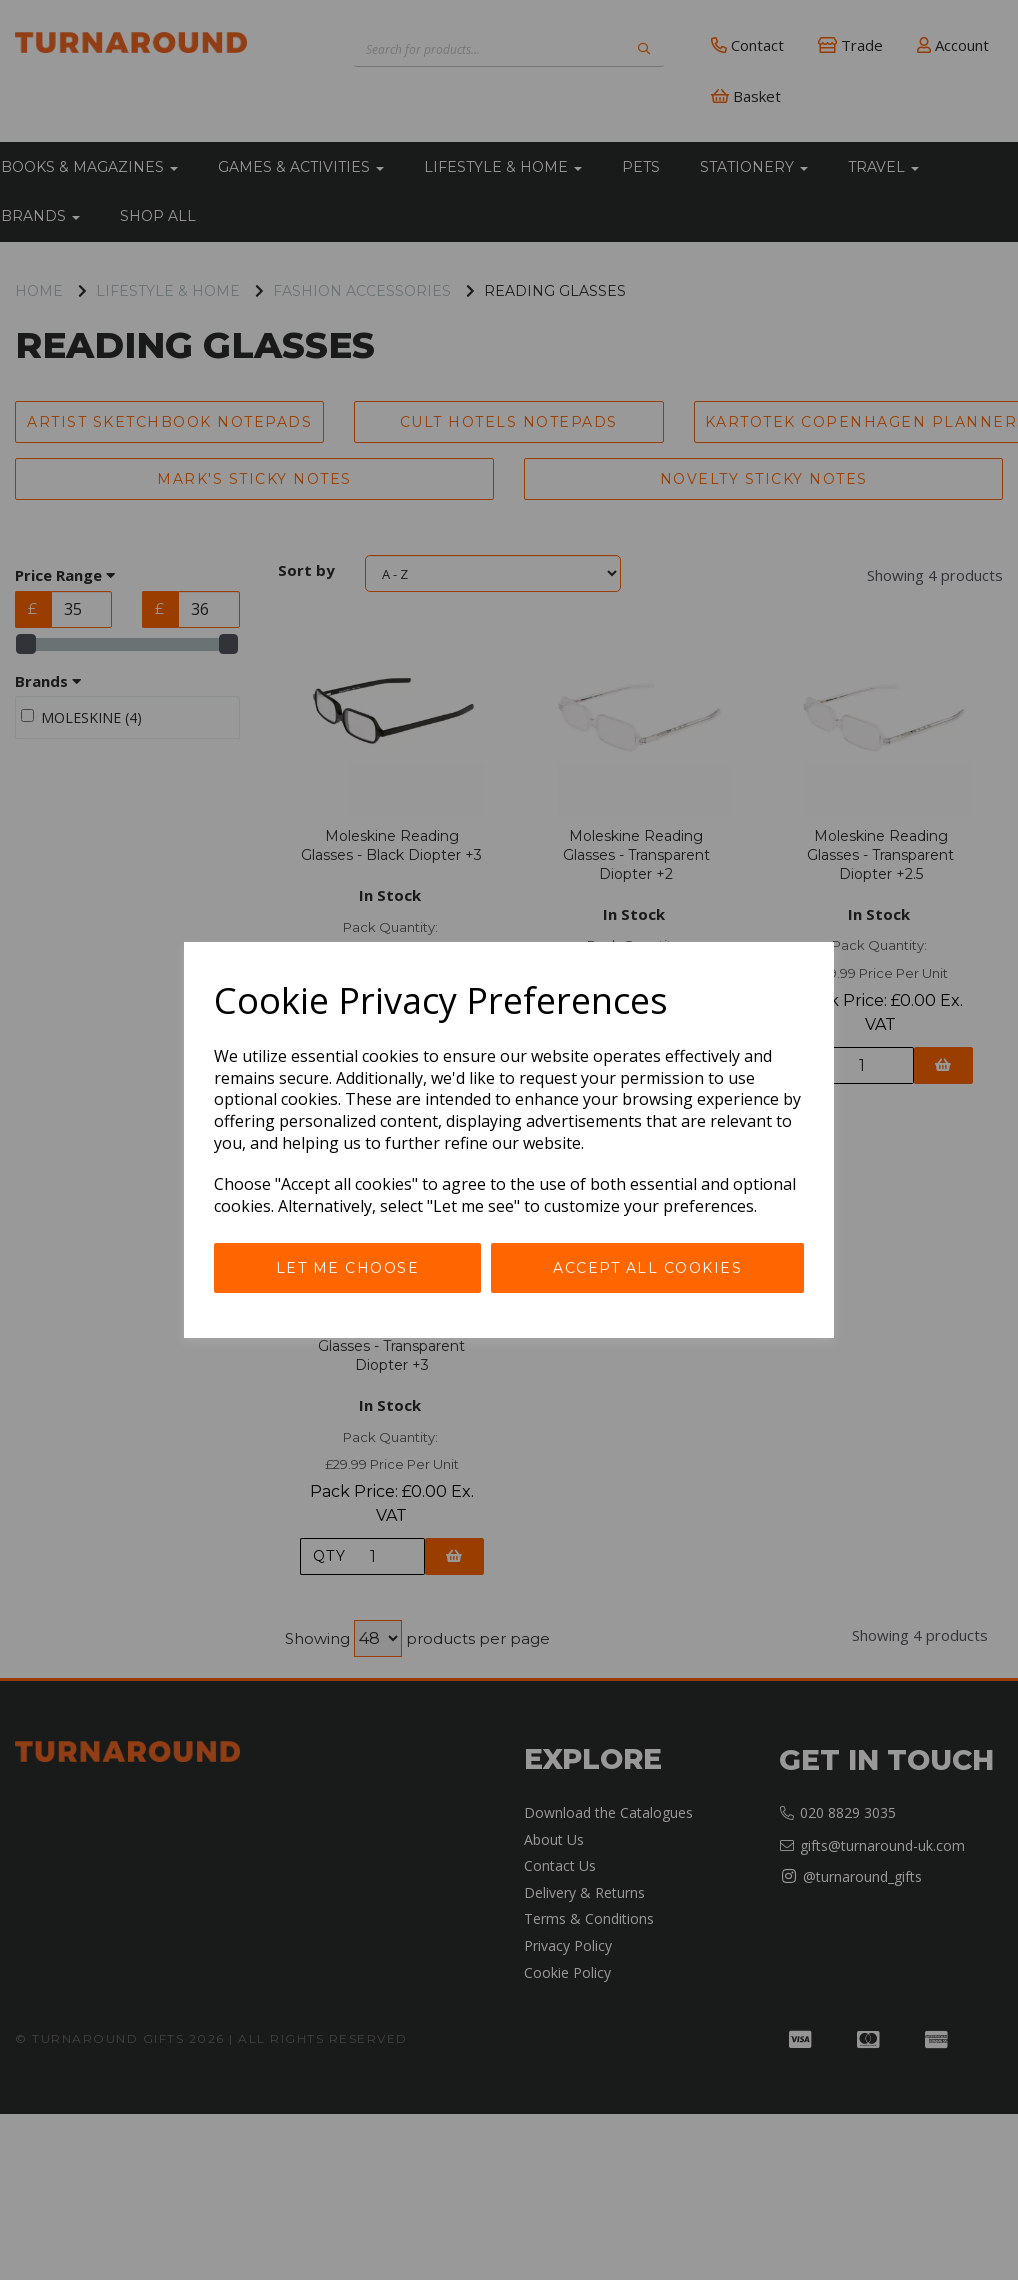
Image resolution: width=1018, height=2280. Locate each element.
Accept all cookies (647, 1268)
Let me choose (348, 1268)
